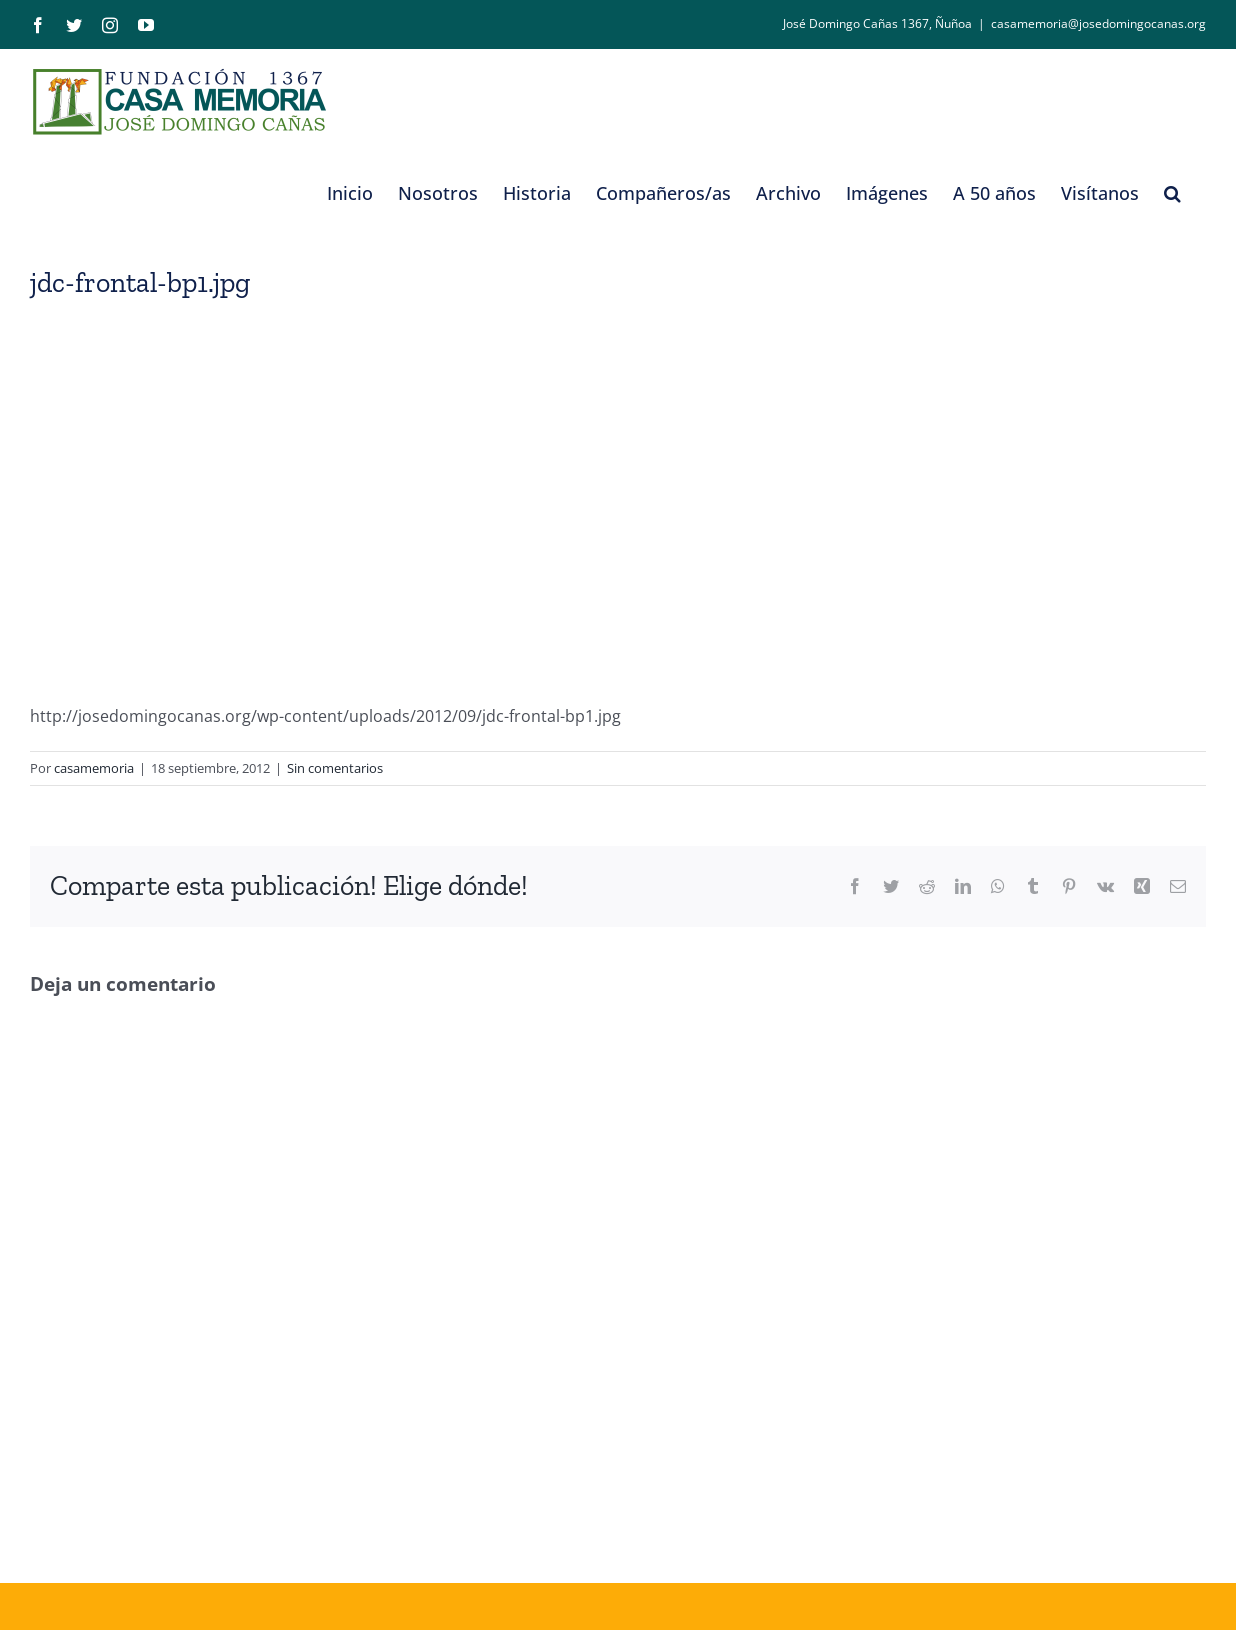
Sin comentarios (335, 768)
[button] (1172, 193)
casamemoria (94, 768)
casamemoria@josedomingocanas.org (1098, 23)
